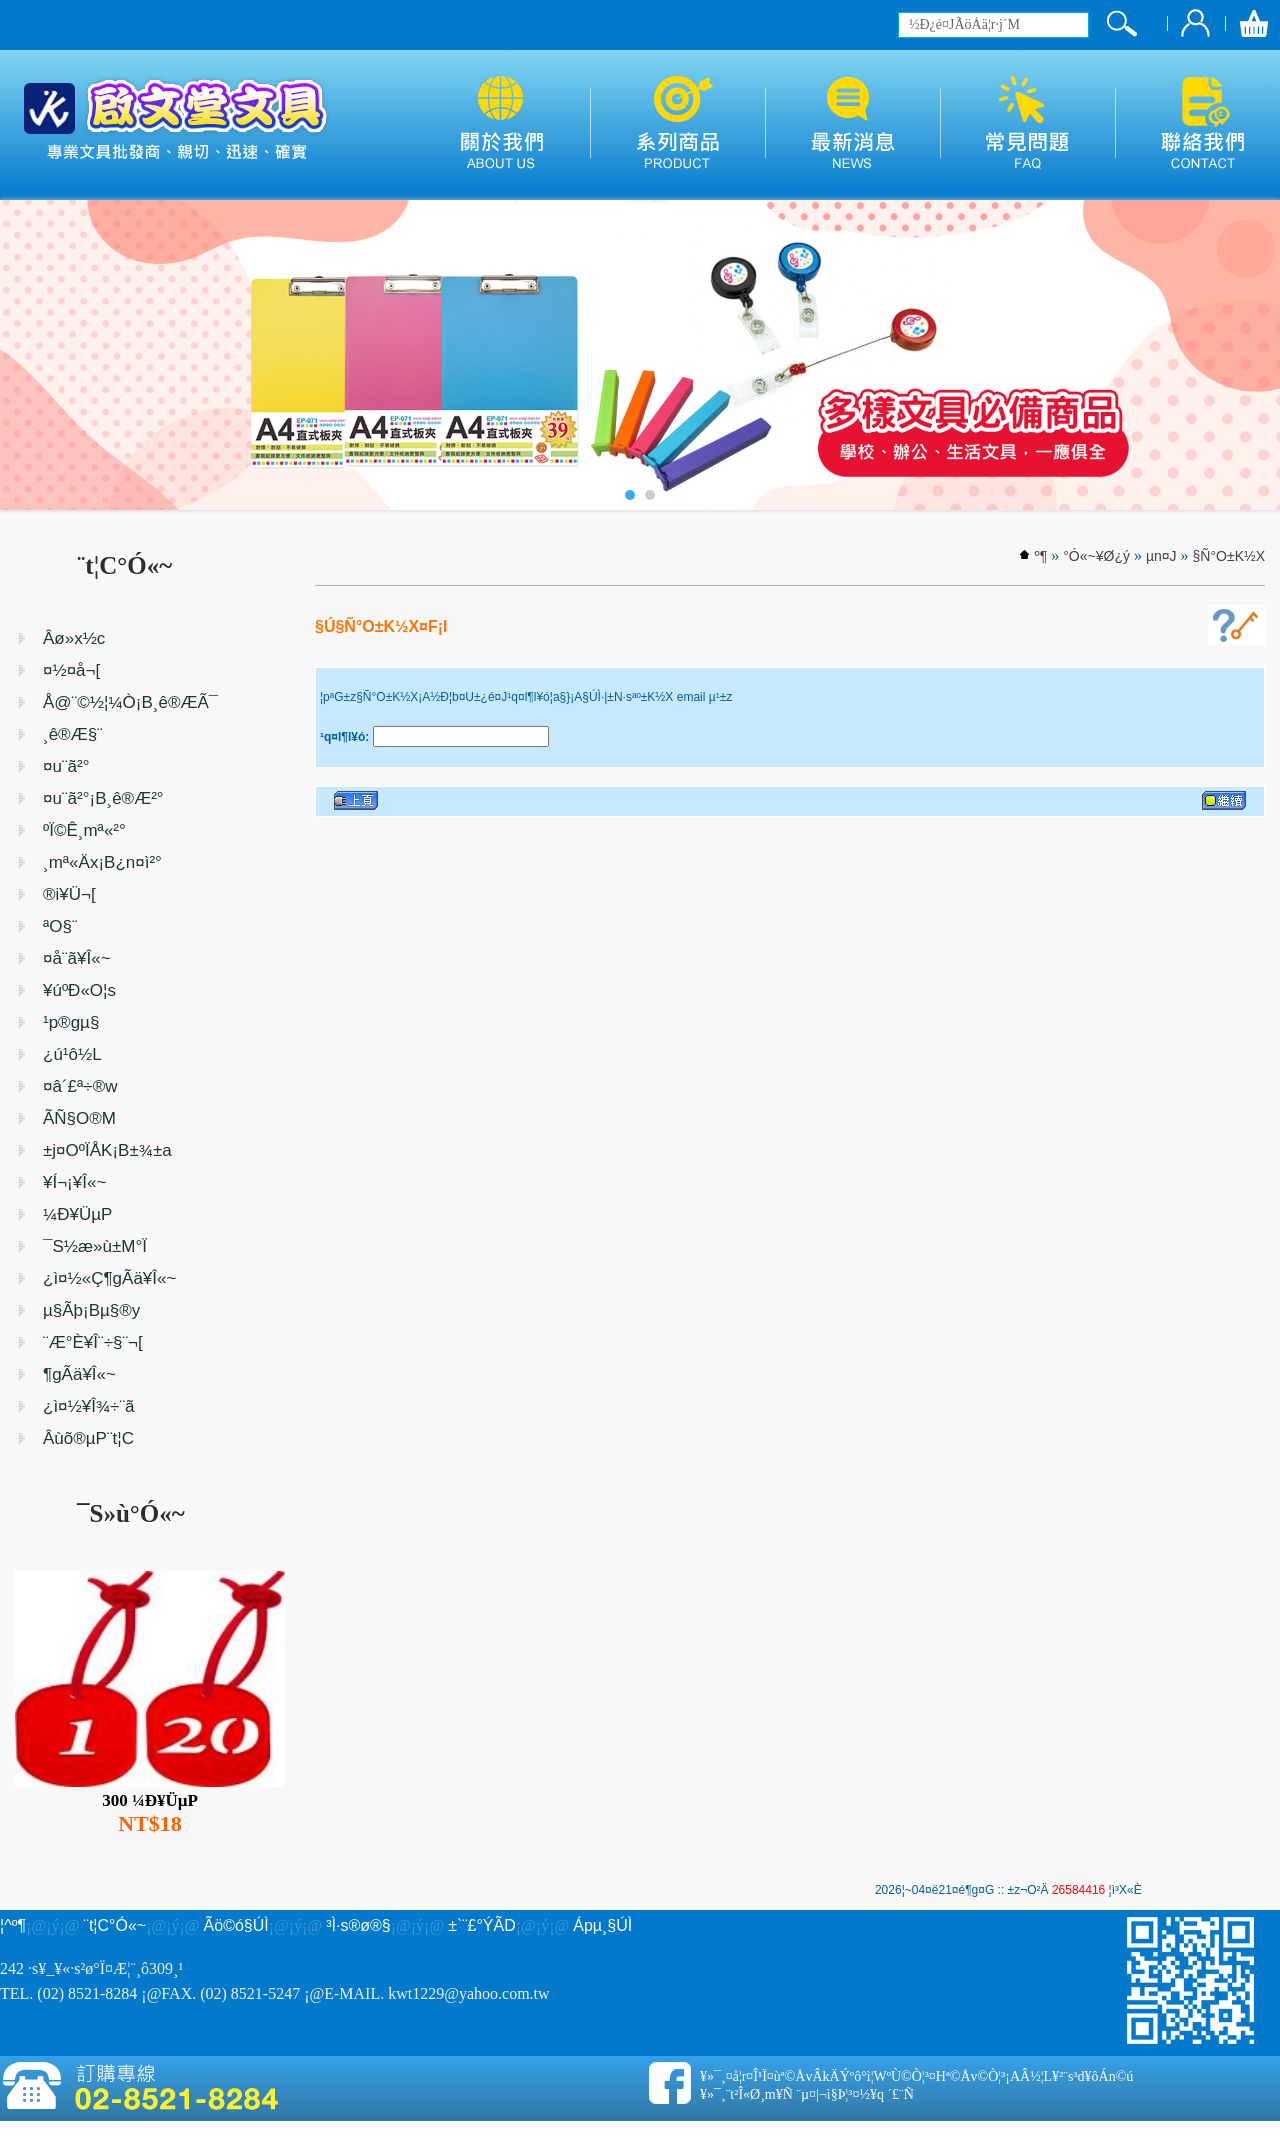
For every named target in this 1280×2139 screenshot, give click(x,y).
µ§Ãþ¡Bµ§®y (91, 1310)
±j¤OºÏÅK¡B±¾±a (107, 1150)
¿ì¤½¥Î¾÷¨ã (89, 1406)
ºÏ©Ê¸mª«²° (84, 830)
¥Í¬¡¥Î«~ (74, 1182)
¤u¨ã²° (66, 766)
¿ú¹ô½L (72, 1054)
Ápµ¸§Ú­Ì (602, 1925)
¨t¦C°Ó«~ (115, 1925)
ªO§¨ (60, 926)
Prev (26, 355)
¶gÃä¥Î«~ (79, 1374)
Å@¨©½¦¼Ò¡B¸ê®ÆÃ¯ (130, 702)
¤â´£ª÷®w (80, 1086)
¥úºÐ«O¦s (79, 990)
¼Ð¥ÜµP (77, 1214)
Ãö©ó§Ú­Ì (236, 1925)
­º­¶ (1041, 556)
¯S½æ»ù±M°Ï (95, 1246)
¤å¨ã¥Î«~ (77, 958)
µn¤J (1161, 556)
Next (1254, 355)
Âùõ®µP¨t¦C (88, 1438)
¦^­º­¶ (13, 1925)
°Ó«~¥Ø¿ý (1096, 556)
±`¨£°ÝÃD (482, 1925)
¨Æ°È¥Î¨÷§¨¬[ (93, 1342)
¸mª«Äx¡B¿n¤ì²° (102, 862)
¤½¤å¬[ (71, 670)
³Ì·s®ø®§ (358, 1925)
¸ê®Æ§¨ (73, 734)
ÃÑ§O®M (79, 1118)
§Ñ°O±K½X (1229, 556)
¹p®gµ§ (71, 1022)
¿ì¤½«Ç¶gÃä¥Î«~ (109, 1278)
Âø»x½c (74, 638)
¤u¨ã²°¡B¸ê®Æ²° (103, 798)
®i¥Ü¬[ (69, 894)
